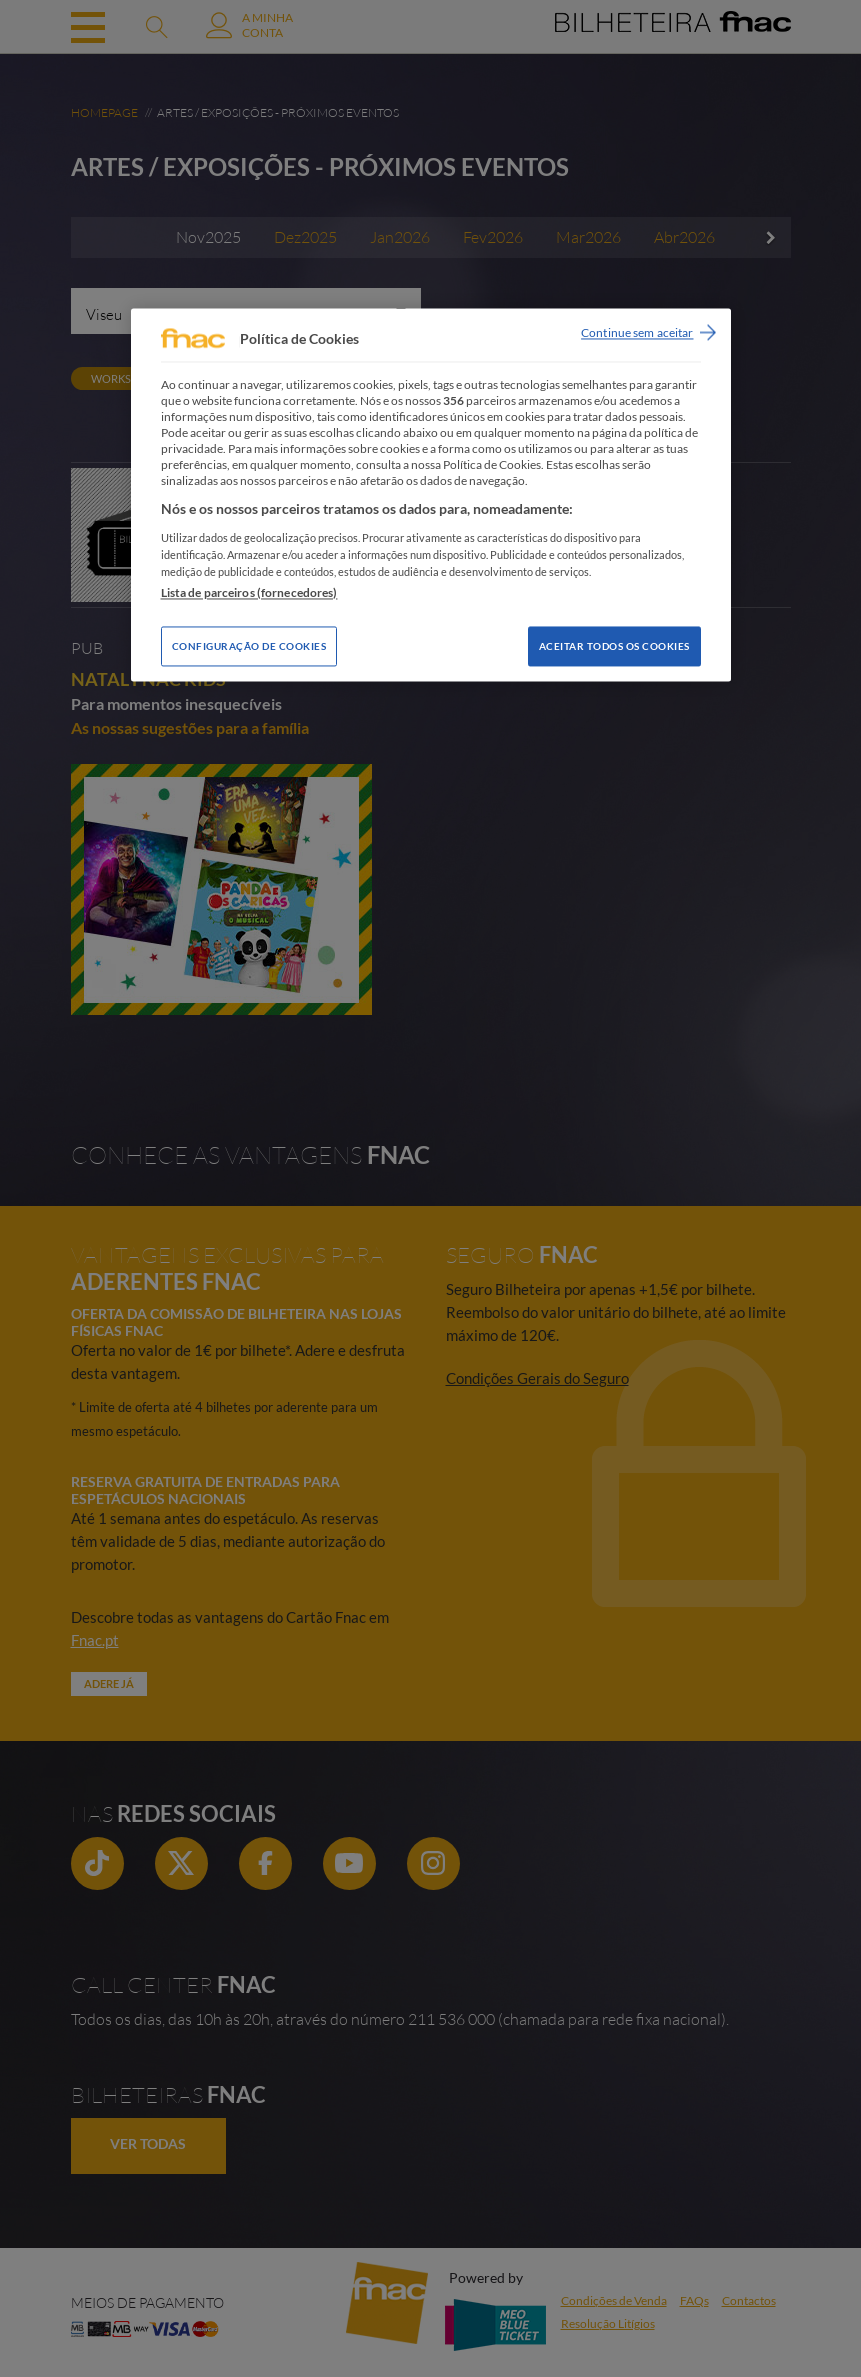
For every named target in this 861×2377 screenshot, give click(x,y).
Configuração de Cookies (249, 646)
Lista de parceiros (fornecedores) (249, 592)
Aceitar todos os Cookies (614, 646)
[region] (431, 494)
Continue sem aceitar (637, 332)
